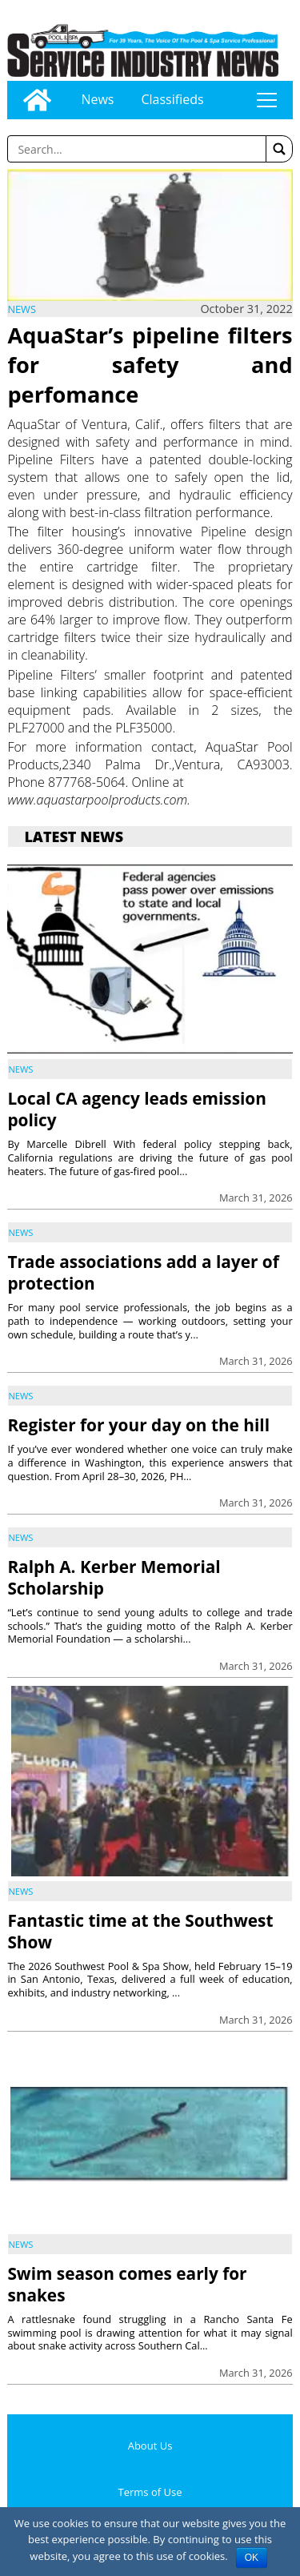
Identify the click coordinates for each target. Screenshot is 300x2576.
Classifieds (172, 99)
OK (251, 2557)
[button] (279, 149)
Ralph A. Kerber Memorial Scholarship (113, 1577)
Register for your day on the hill (138, 1425)
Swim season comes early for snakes (126, 2284)
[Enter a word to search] (136, 149)
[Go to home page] (37, 100)
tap (266, 100)
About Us (150, 2445)
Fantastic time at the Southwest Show (140, 1931)
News (97, 99)
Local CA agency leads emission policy (136, 1109)
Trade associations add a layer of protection (142, 1272)
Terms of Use (150, 2492)
